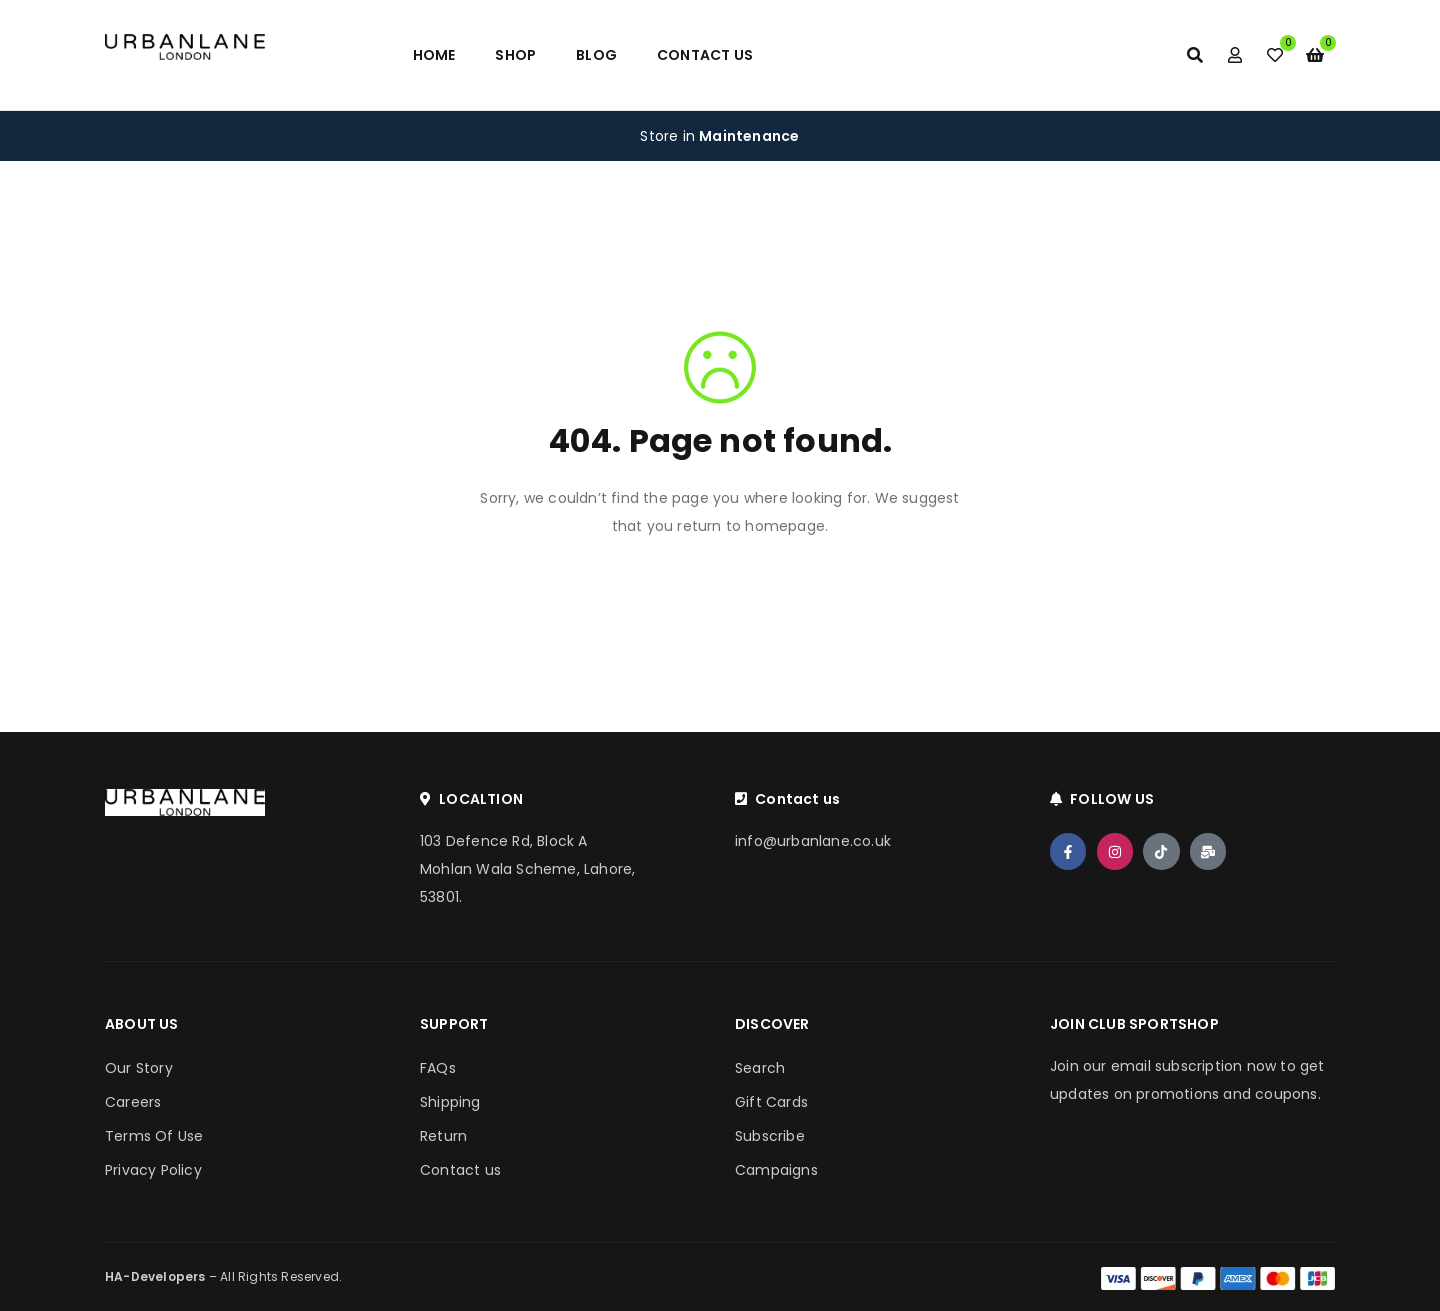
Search (760, 1068)
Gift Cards (771, 1102)
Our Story (139, 1068)
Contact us (460, 1170)
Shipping (450, 1102)
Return (443, 1136)
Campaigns (776, 1170)
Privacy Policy (153, 1170)
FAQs (438, 1068)
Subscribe (770, 1136)
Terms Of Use (154, 1136)
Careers (133, 1102)
